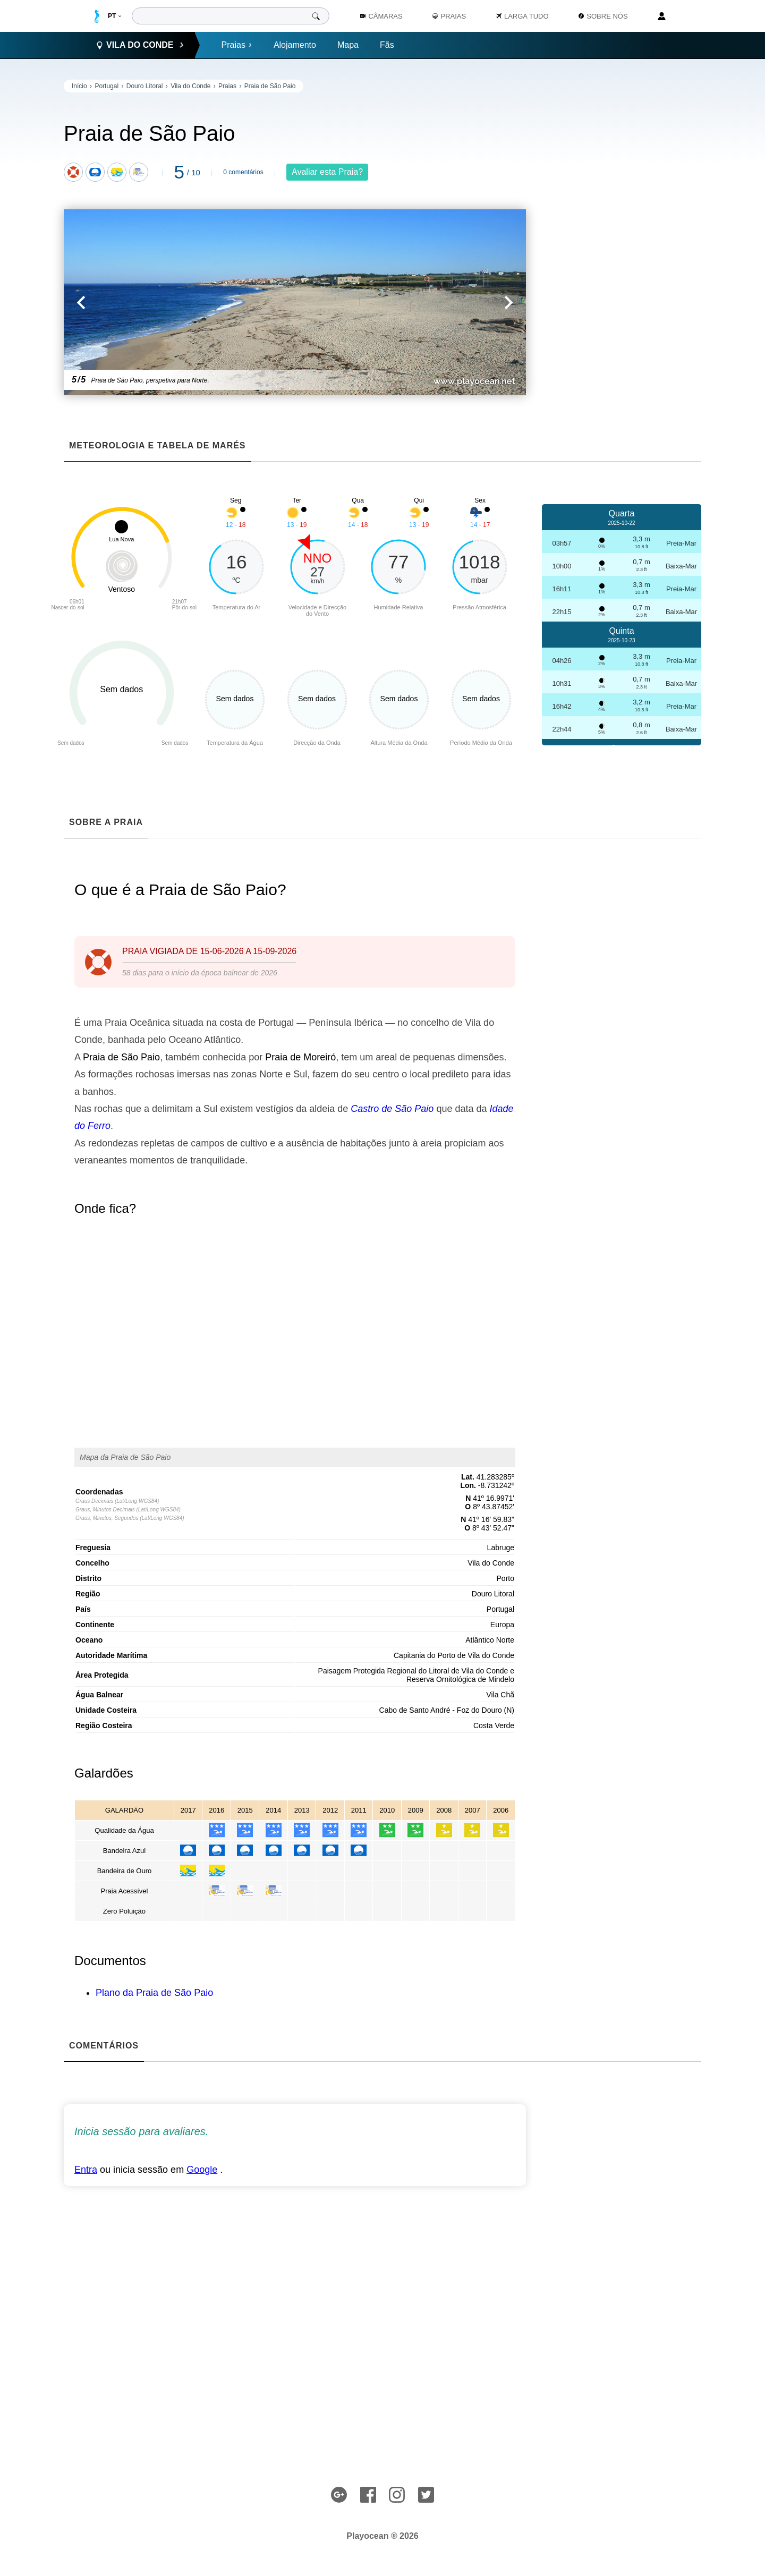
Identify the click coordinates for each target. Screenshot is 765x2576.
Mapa (348, 44)
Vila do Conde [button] (140, 45)
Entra (85, 2169)
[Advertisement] (621, 239)
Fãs (387, 44)
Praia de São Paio (270, 86)
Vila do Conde (190, 86)
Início (79, 86)
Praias (237, 44)
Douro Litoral (144, 86)
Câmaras (381, 16)
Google (201, 2169)
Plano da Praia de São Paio (154, 1992)
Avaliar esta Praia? (327, 171)
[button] (179, 302)
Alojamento (295, 44)
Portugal (106, 86)
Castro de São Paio (392, 1108)
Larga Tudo (522, 16)
